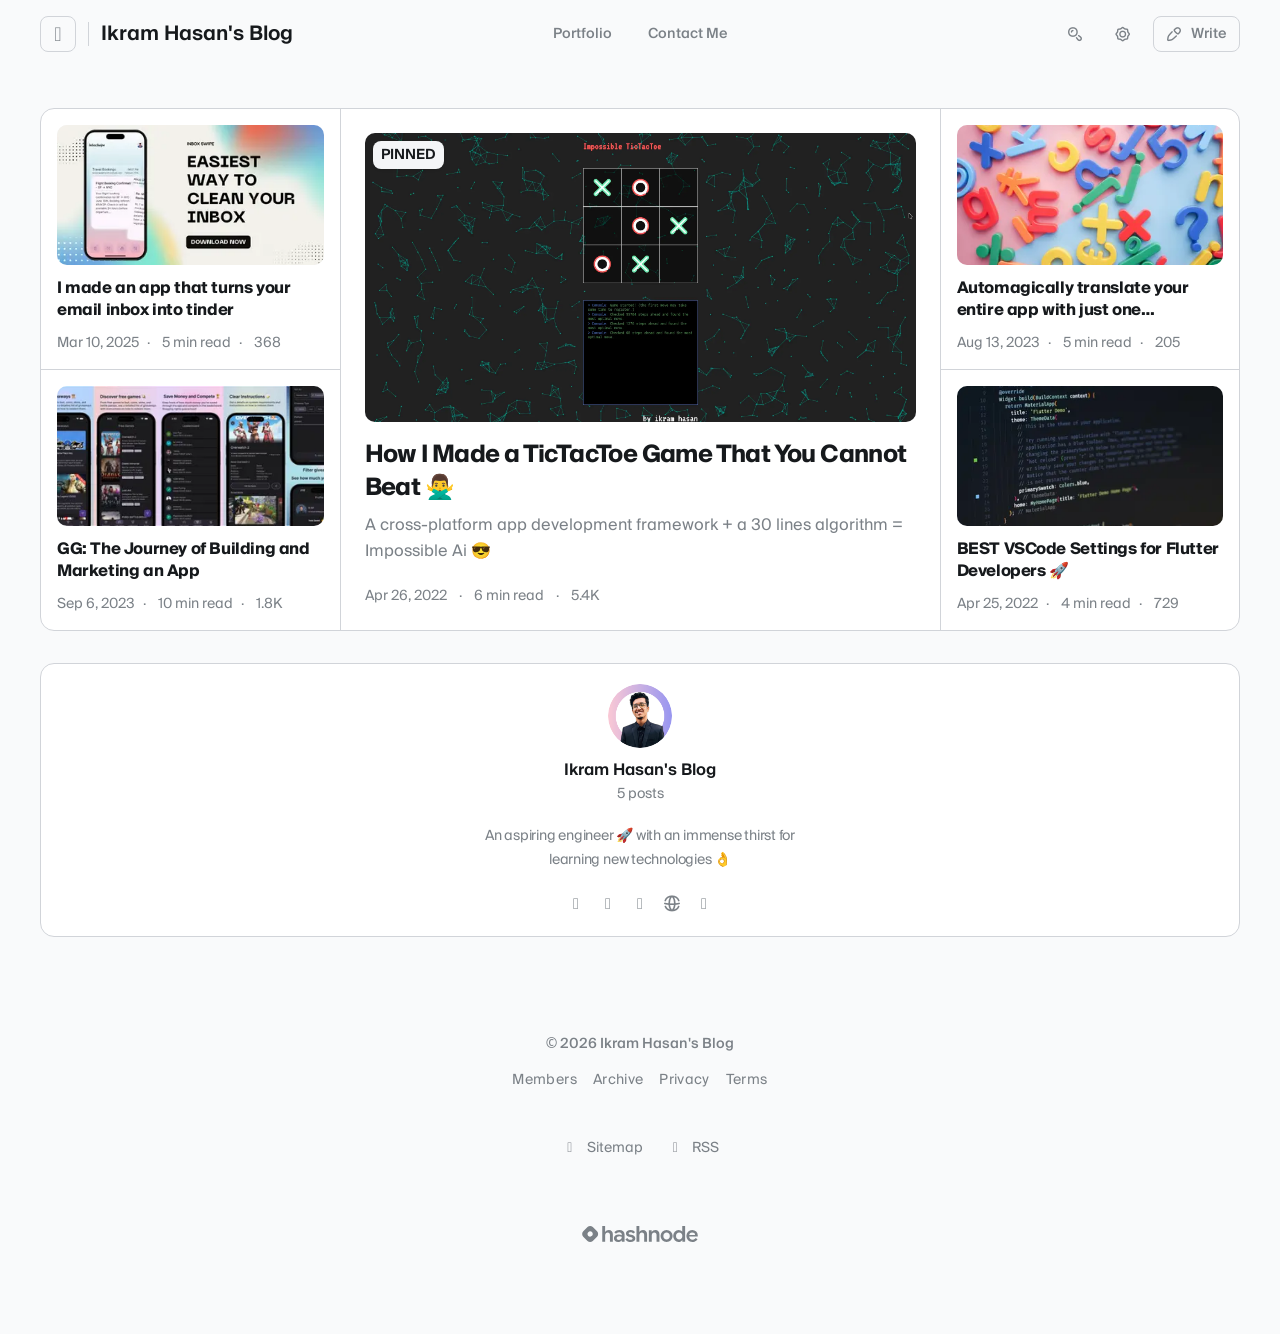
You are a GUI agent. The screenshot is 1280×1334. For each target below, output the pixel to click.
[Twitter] (576, 904)
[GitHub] (608, 904)
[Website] (672, 904)
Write (1197, 34)
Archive (618, 1080)
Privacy (684, 1080)
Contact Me (688, 34)
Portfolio (582, 34)
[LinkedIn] (640, 904)
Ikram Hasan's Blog (197, 34)
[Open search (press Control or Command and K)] (1075, 34)
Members (544, 1080)
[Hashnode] (704, 904)
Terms (747, 1080)
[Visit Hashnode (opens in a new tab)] (640, 1234)
